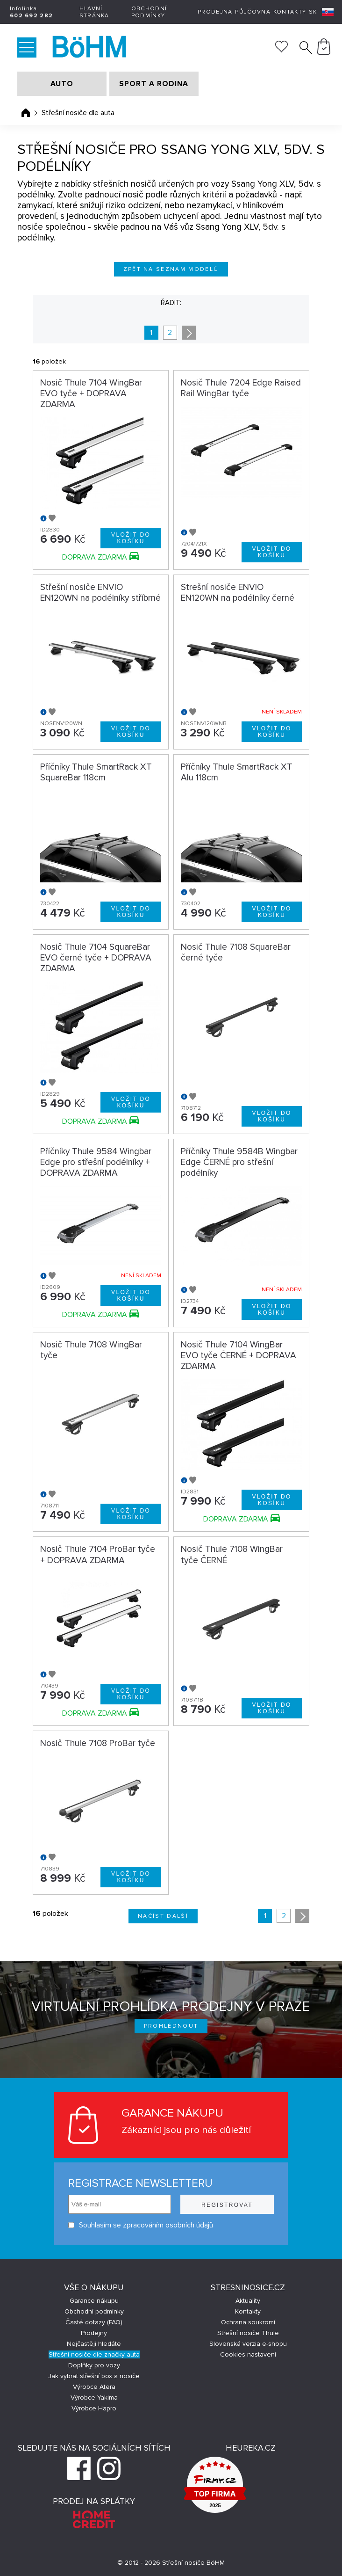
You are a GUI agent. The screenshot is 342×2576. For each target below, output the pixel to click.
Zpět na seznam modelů (171, 269)
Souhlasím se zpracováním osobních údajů (140, 2225)
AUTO (61, 83)
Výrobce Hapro (93, 2408)
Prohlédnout (171, 2026)
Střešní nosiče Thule (248, 2333)
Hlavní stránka (94, 12)
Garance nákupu (94, 2301)
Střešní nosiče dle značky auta (94, 2354)
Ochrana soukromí (248, 2322)
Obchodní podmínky (149, 12)
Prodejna (215, 11)
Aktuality (247, 2301)
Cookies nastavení (248, 2354)
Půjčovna (252, 11)
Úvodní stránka (25, 113)
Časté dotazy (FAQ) (93, 2322)
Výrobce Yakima (94, 2397)
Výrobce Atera (94, 2387)
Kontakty (289, 11)
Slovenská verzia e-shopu (248, 2344)
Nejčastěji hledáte (94, 2344)
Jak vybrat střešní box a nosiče (94, 2376)
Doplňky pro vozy (94, 2365)
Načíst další (163, 1916)
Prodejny (94, 2333)
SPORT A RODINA (153, 83)
